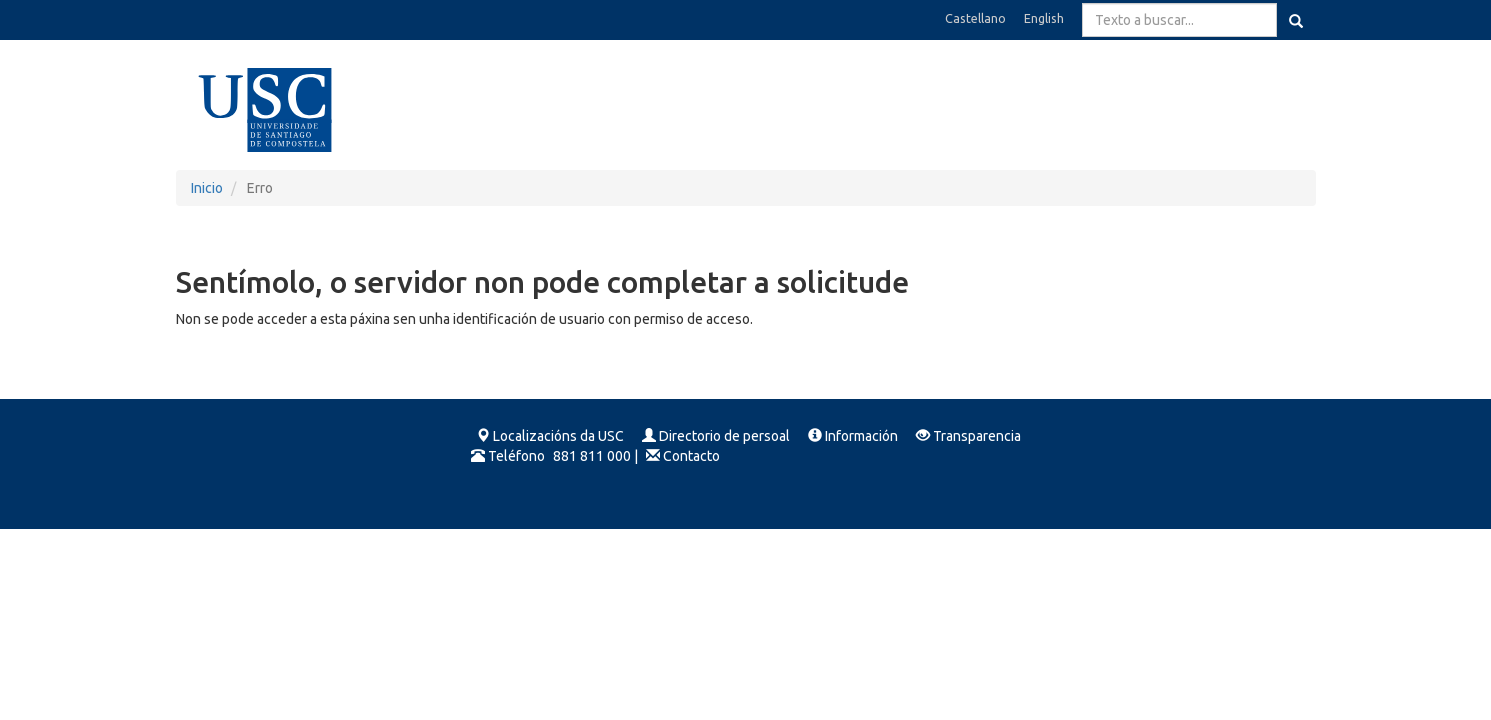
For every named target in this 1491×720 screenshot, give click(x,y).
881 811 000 (592, 456)
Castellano (975, 18)
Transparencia (977, 436)
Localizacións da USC (558, 436)
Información (861, 436)
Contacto (691, 456)
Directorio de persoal (724, 436)
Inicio (207, 188)
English (1044, 18)
